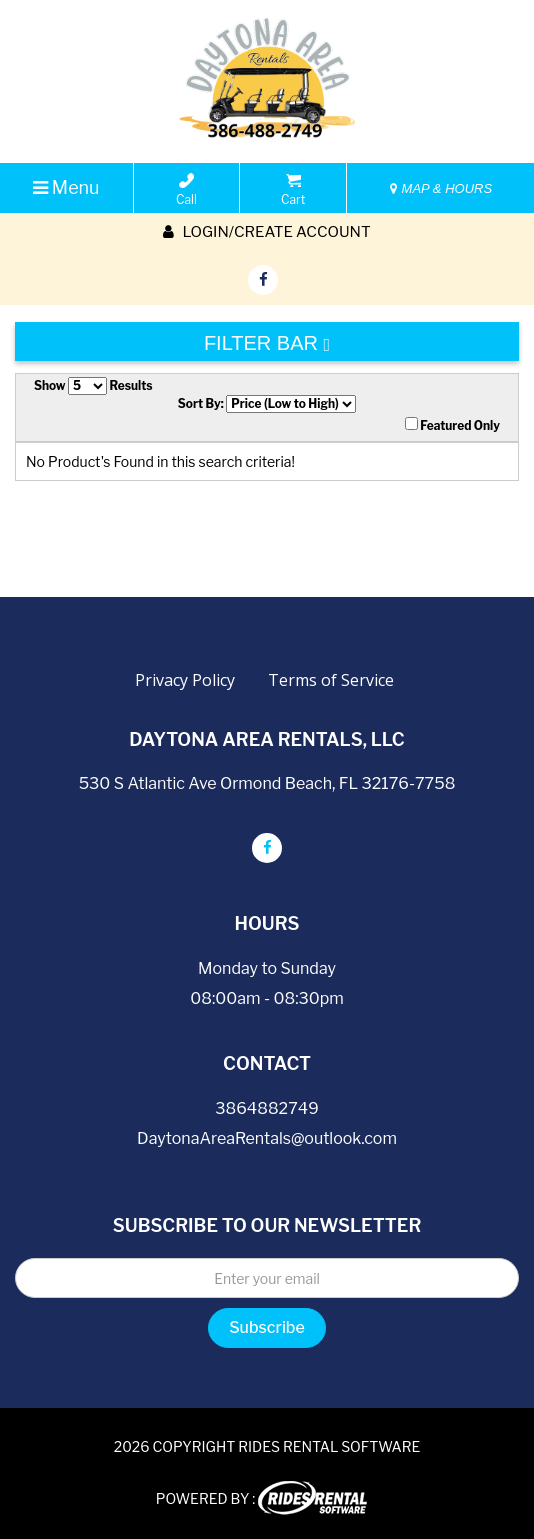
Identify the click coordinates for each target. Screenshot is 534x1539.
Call (186, 190)
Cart (293, 190)
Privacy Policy (185, 680)
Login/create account (266, 232)
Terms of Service (331, 680)
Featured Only (452, 425)
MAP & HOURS (441, 188)
